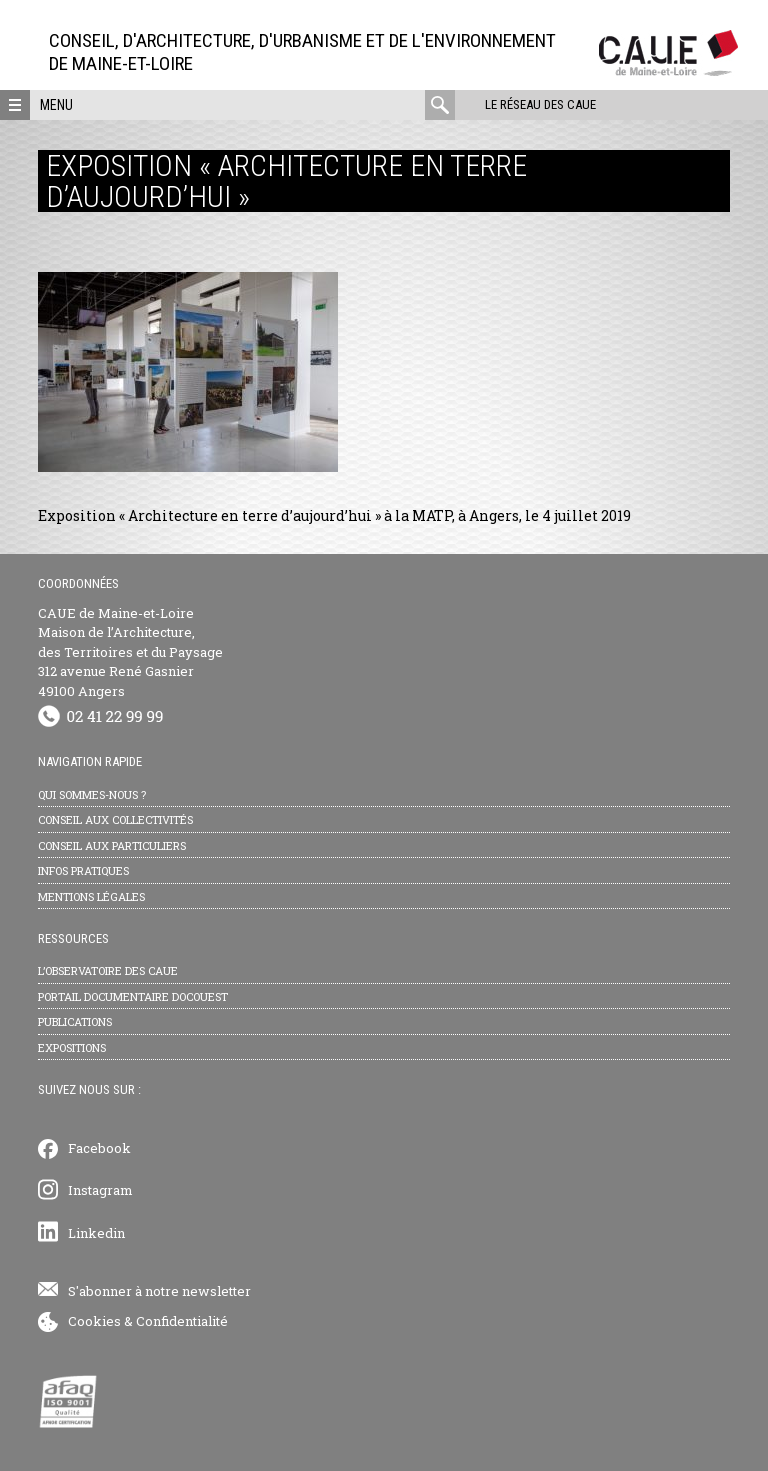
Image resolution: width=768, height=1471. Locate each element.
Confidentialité (182, 1321)
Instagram (100, 1190)
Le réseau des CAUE (540, 104)
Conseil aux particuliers (112, 845)
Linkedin (96, 1233)
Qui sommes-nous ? (92, 794)
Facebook (99, 1148)
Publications (75, 1021)
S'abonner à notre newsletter (159, 1291)
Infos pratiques (83, 870)
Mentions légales (91, 896)
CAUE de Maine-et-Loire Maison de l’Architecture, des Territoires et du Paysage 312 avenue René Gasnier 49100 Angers (130, 652)
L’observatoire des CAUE (108, 970)
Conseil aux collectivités (115, 819)
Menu (56, 105)
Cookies (94, 1321)
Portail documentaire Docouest (133, 996)
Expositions (72, 1047)
